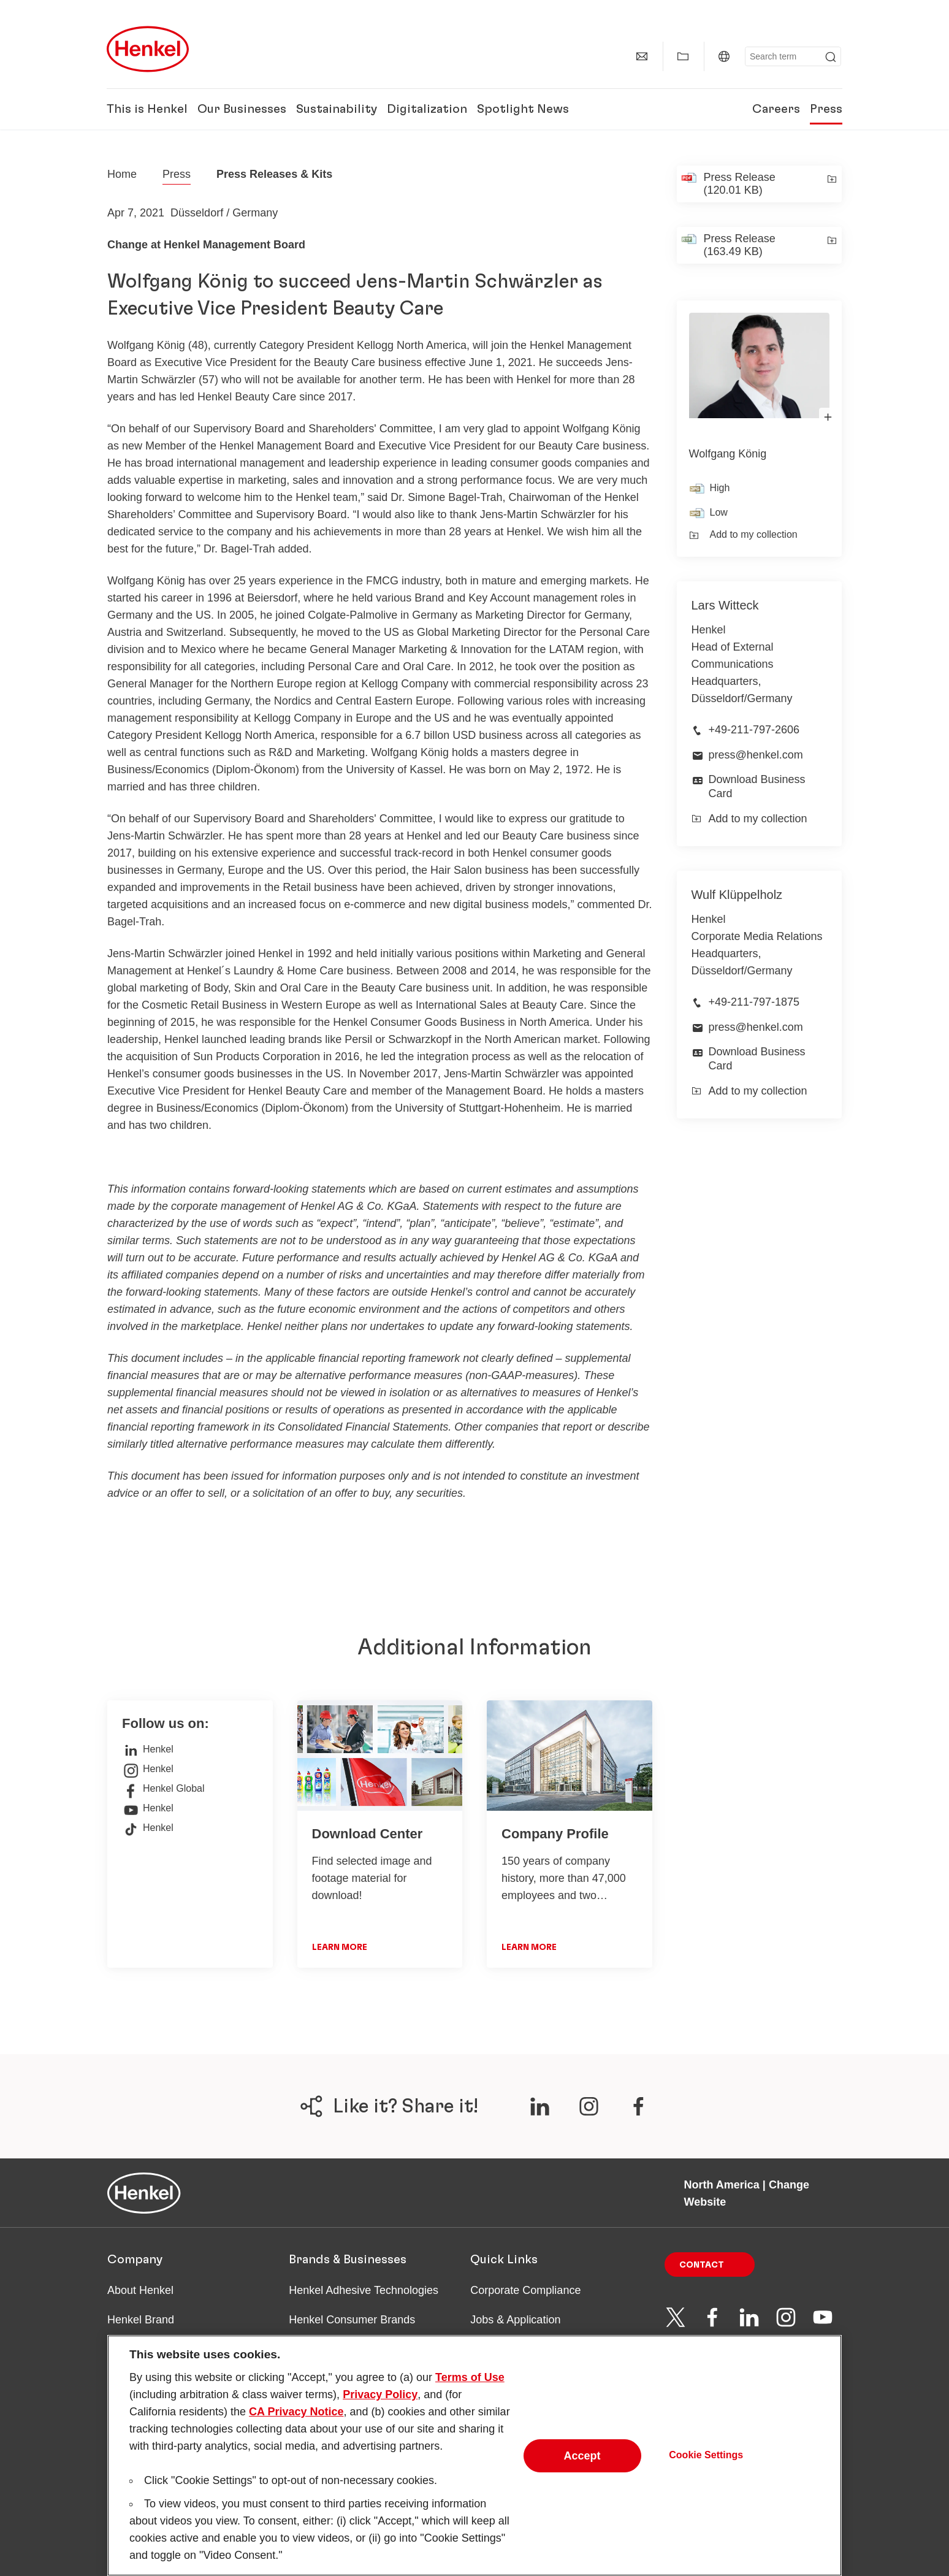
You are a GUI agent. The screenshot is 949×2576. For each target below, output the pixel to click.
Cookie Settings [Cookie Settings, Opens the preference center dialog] (706, 2475)
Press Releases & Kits (274, 174)
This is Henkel (147, 109)
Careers (776, 109)
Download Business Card (757, 786)
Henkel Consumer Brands (352, 2320)
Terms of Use (470, 2397)
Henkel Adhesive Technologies (363, 2290)
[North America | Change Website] (724, 56)
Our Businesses (241, 109)
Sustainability (336, 109)
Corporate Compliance (525, 2290)
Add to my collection (743, 534)
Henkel (147, 1749)
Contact (701, 2265)
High (720, 488)
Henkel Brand (140, 2320)
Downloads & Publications (534, 2349)
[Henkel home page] (122, 174)
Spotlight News (523, 109)
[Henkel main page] (148, 49)
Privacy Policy (380, 2415)
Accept (582, 2476)
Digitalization (427, 109)
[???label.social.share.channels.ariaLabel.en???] (539, 2106)
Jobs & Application (515, 2320)
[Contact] (642, 56)
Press (826, 109)
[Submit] (830, 57)
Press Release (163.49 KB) (740, 245)
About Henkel (140, 2290)
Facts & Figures (146, 2349)
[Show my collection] (683, 56)
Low (719, 512)
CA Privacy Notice (296, 2432)
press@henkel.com (756, 755)
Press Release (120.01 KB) (740, 183)
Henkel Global (163, 1788)
